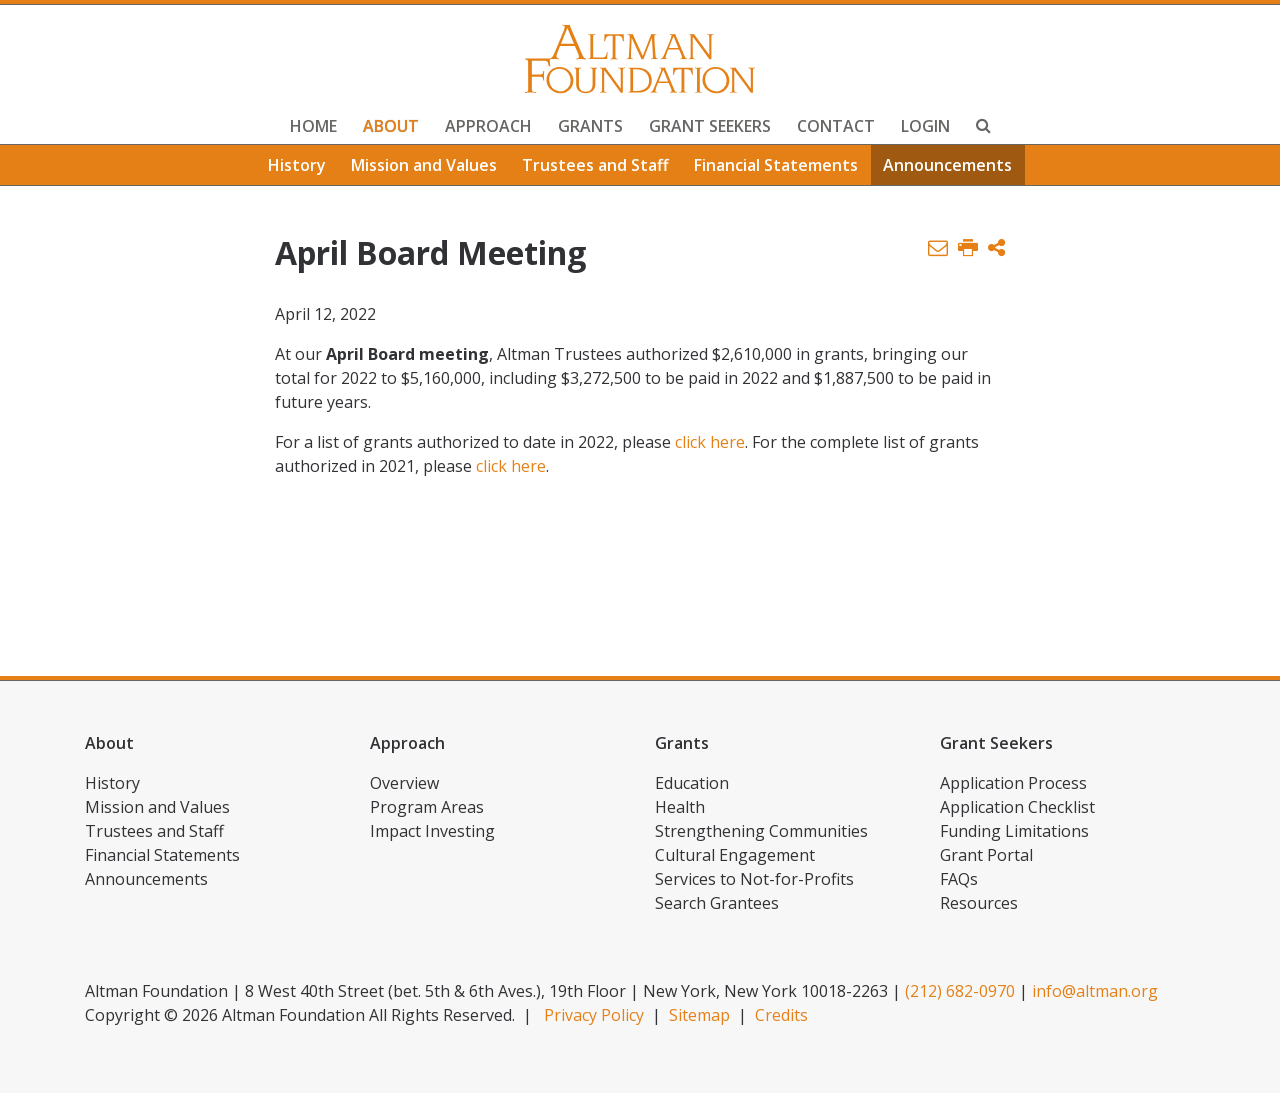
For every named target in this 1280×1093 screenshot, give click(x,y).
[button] (996, 248)
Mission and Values (424, 165)
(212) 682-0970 (960, 991)
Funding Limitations (1014, 831)
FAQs (959, 879)
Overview (404, 783)
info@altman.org (1095, 991)
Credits (781, 1015)
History (297, 165)
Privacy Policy (594, 1015)
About (391, 126)
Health (680, 807)
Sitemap (699, 1015)
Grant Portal (986, 855)
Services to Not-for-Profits (754, 879)
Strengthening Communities (761, 831)
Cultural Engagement (735, 855)
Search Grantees (717, 903)
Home (313, 126)
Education (692, 783)
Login (925, 126)
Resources (979, 903)
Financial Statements (776, 165)
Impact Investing (432, 831)
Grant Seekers (710, 126)
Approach (488, 126)
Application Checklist (1017, 807)
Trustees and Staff (595, 165)
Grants (590, 126)
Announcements (947, 165)
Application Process (1013, 783)
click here (710, 442)
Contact (836, 126)
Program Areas (427, 807)
